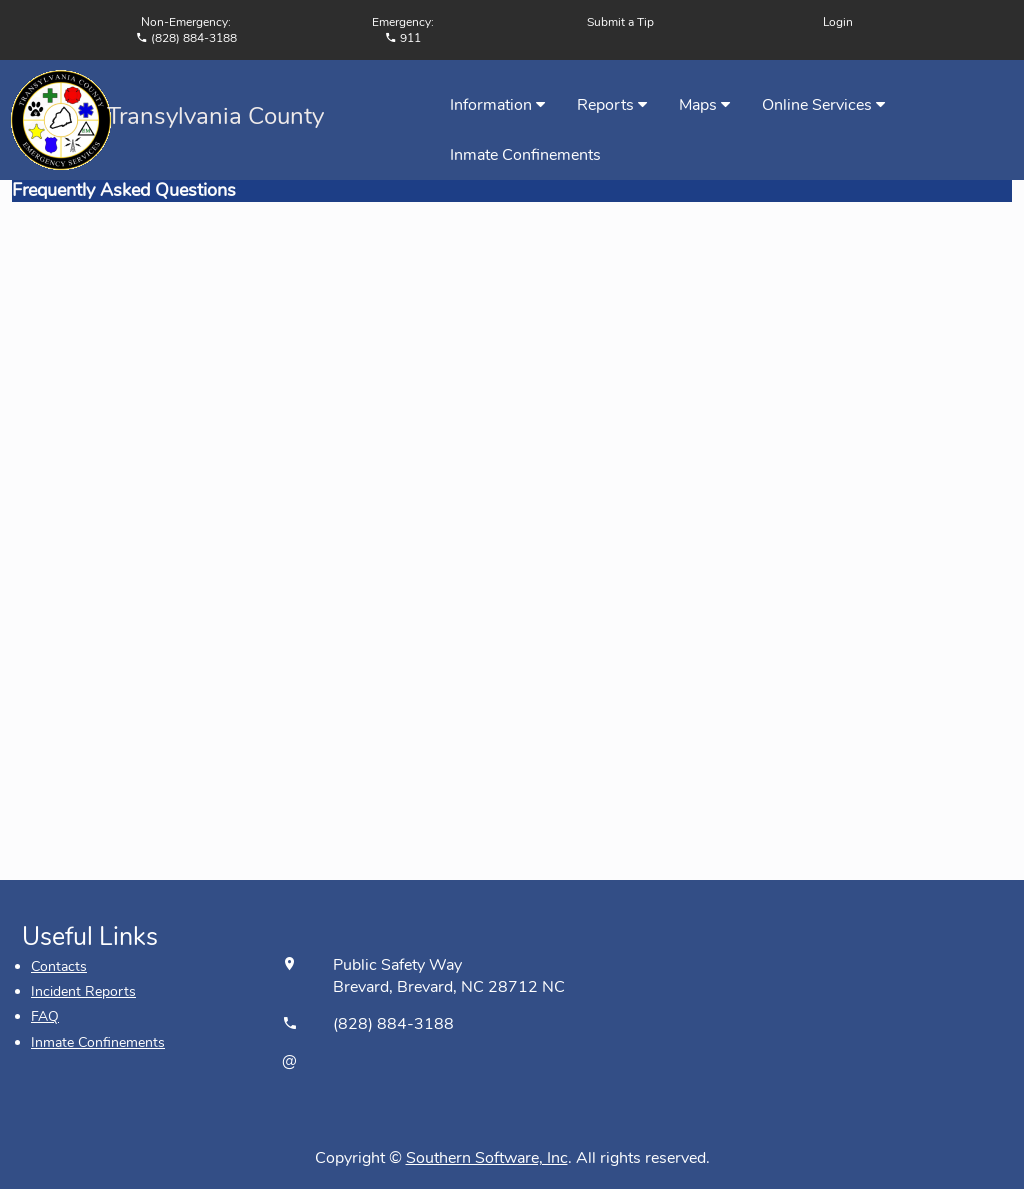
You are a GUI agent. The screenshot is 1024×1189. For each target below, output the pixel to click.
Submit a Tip (620, 22)
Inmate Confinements (525, 155)
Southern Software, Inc (487, 1158)
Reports (612, 105)
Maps (704, 105)
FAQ (45, 1016)
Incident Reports (83, 991)
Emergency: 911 (403, 30)
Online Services (823, 105)
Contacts (59, 966)
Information (497, 105)
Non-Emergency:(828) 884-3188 (186, 30)
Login (838, 22)
